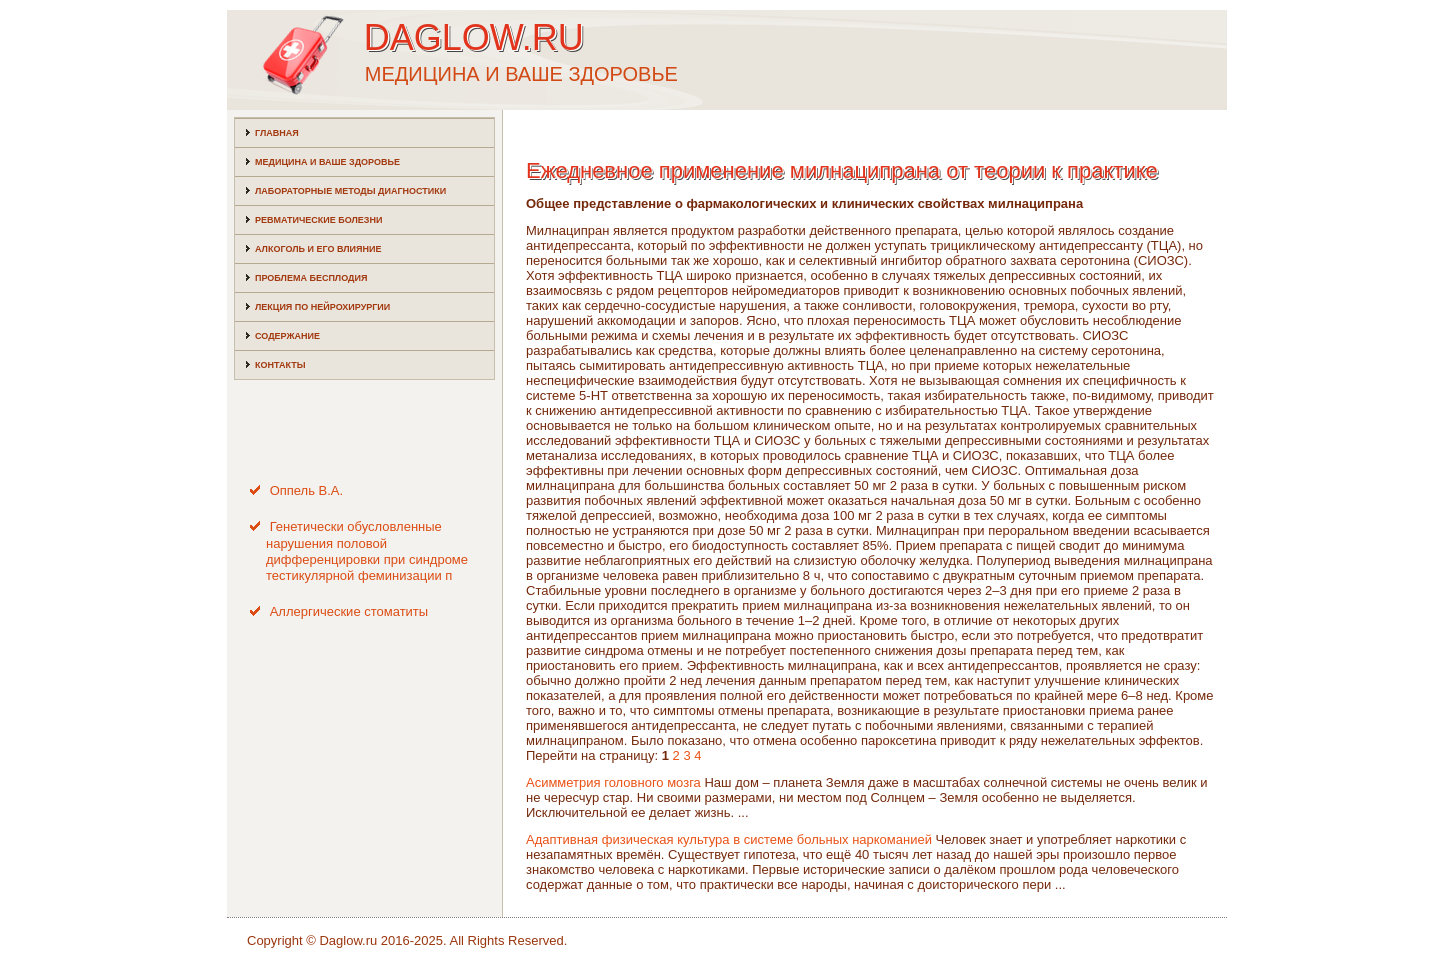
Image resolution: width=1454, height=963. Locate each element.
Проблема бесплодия (311, 278)
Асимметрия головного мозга (613, 782)
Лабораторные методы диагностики (350, 191)
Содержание (287, 336)
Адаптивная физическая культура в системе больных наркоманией (729, 839)
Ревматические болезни (318, 220)
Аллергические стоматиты (349, 611)
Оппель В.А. (307, 490)
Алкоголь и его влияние (318, 249)
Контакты (280, 365)
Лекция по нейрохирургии (322, 307)
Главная (277, 133)
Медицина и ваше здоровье (327, 162)
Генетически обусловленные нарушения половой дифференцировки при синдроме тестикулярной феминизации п (367, 551)
